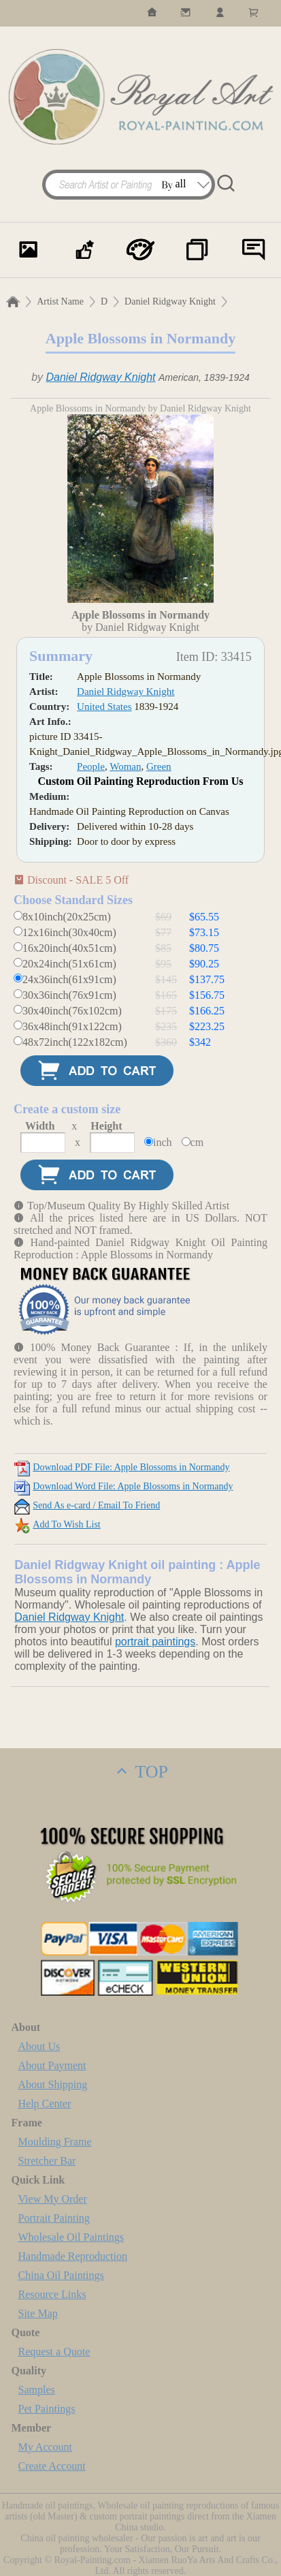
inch (162, 1142)
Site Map (38, 2313)
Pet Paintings (47, 2409)
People (91, 766)
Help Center (44, 2103)
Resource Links (52, 2294)
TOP (140, 1772)
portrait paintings (155, 1641)
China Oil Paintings (61, 2275)
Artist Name (60, 301)
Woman (125, 766)
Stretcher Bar (47, 2161)
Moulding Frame (55, 2141)
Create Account (52, 2466)
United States (104, 706)
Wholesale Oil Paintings (71, 2237)
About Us (39, 2046)
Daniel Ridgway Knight (170, 301)
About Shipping (53, 2084)
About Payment (52, 2065)
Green (158, 766)
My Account (45, 2447)
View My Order (52, 2199)
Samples (36, 2389)
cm (197, 1142)
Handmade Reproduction (72, 2256)
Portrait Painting (54, 2218)
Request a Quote (54, 2351)
